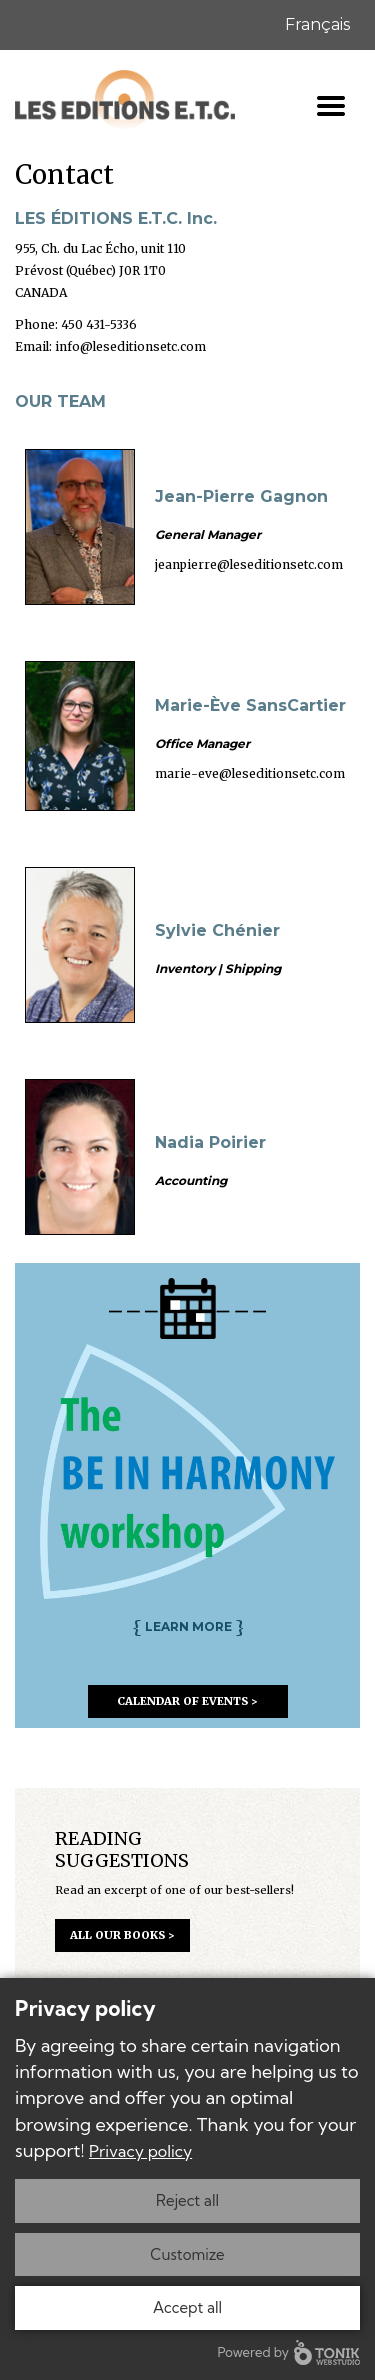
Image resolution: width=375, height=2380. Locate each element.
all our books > (122, 1935)
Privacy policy (140, 2151)
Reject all (187, 2200)
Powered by (289, 2352)
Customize (187, 2254)
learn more (188, 1626)
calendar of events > (187, 1701)
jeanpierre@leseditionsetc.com (249, 564)
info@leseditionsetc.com (130, 346)
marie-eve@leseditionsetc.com (250, 773)
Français (317, 24)
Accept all (187, 2307)
